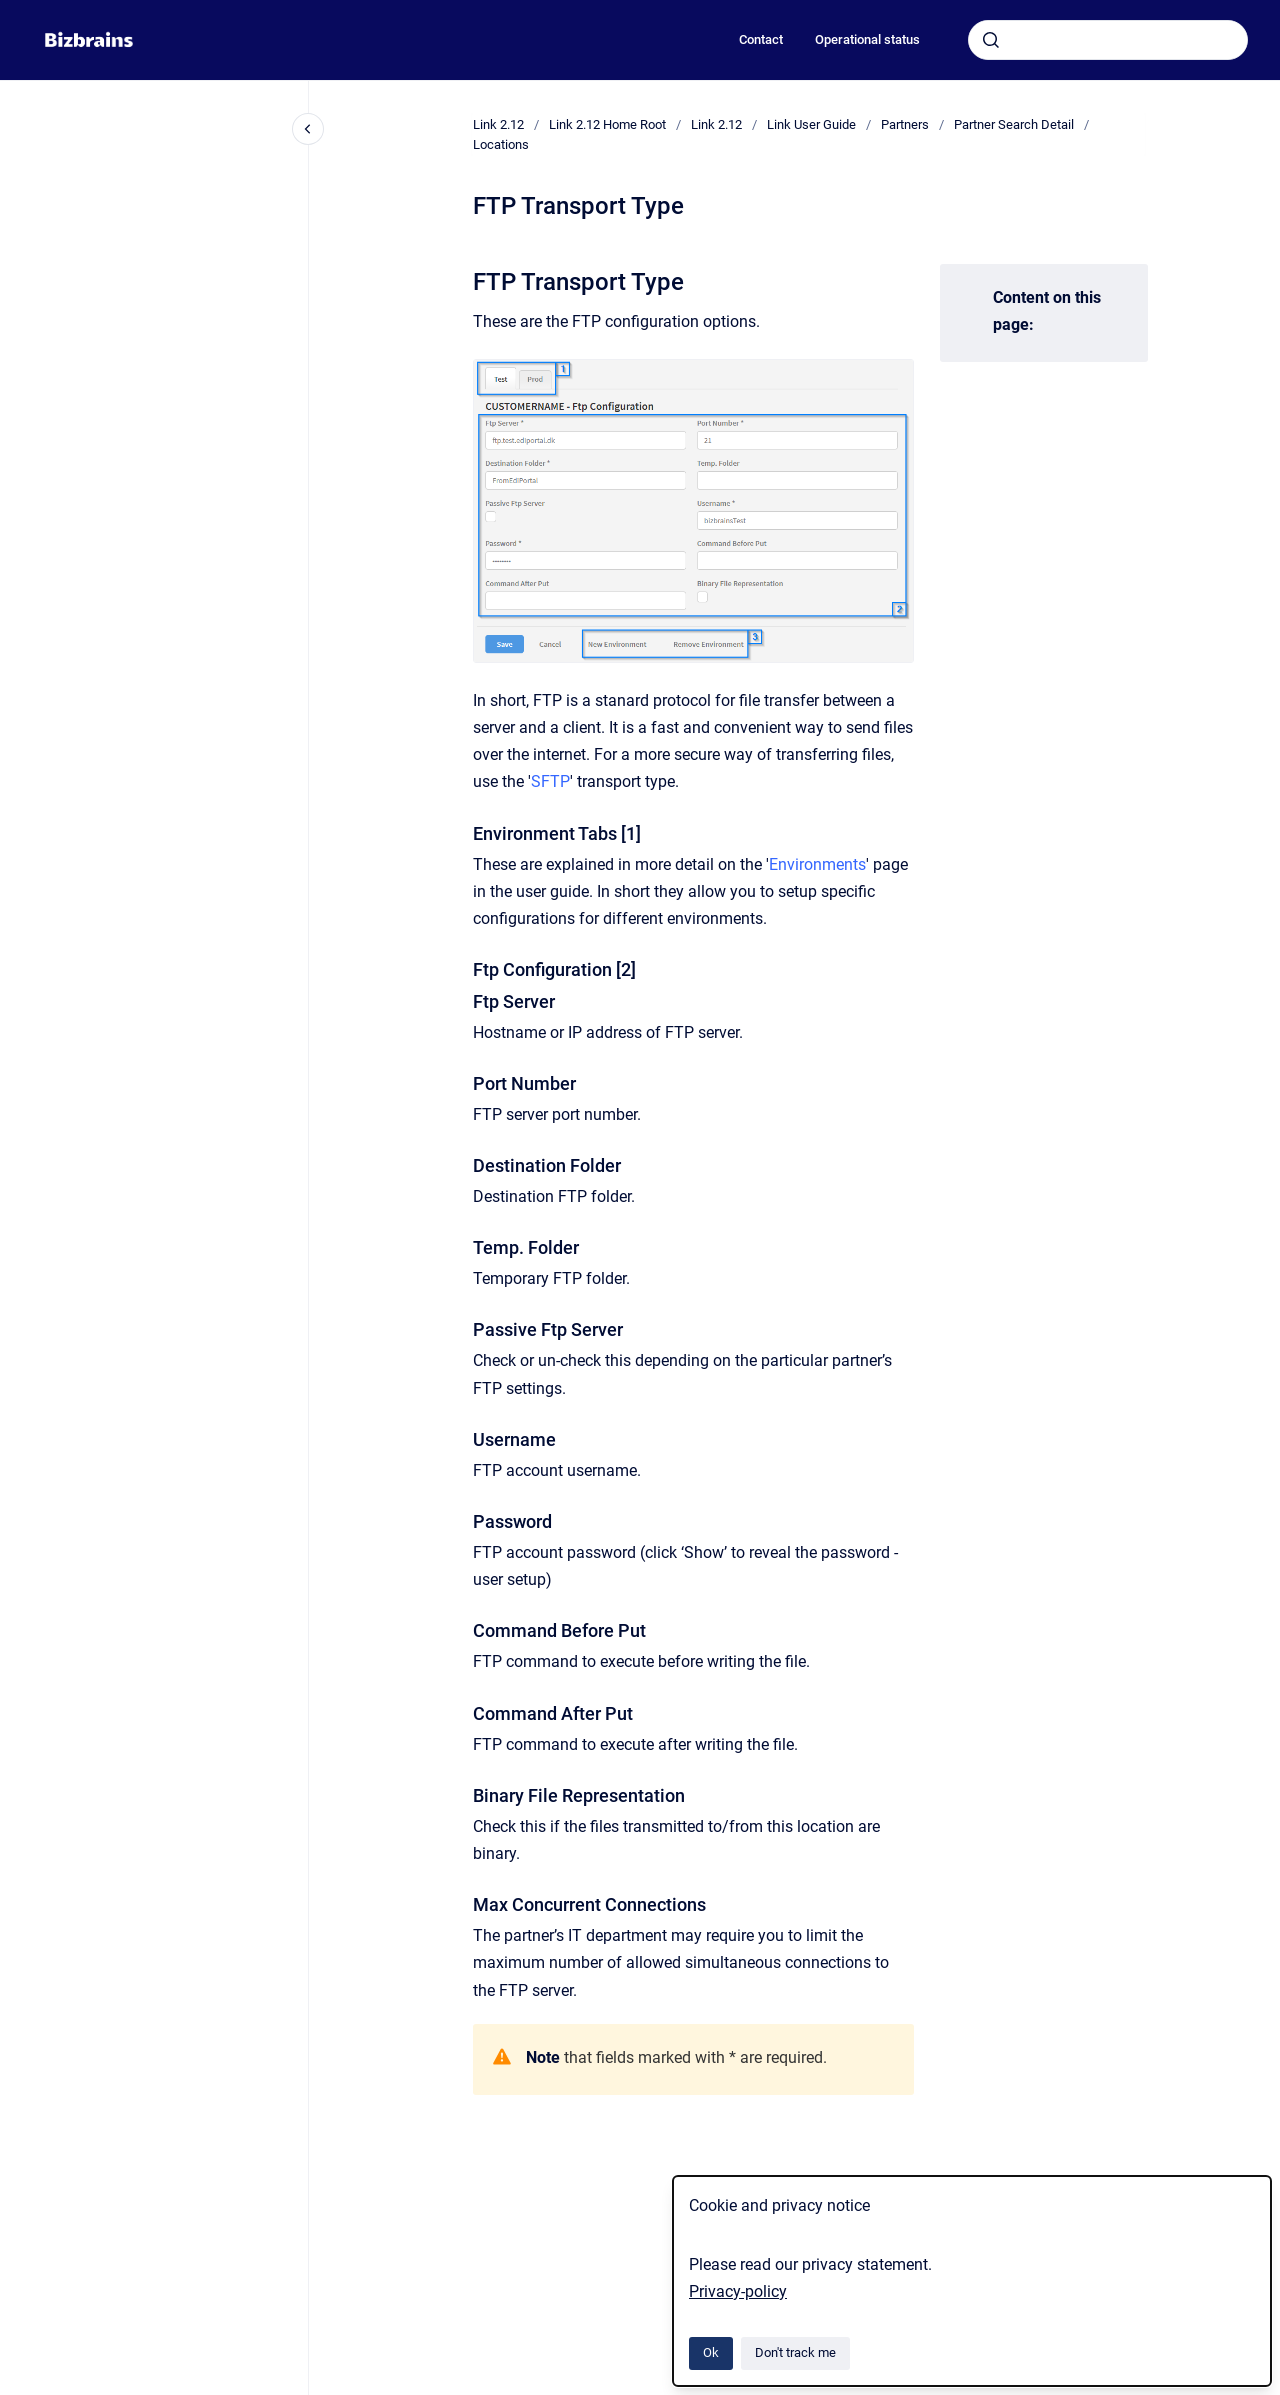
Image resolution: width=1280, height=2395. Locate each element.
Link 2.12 (498, 124)
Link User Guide (811, 124)
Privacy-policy (738, 2291)
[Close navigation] (308, 129)
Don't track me (795, 2352)
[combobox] (1108, 40)
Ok (711, 2352)
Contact (761, 39)
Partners (905, 124)
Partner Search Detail (1014, 124)
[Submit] (991, 40)
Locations (501, 144)
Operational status (867, 39)
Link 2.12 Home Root (607, 124)
